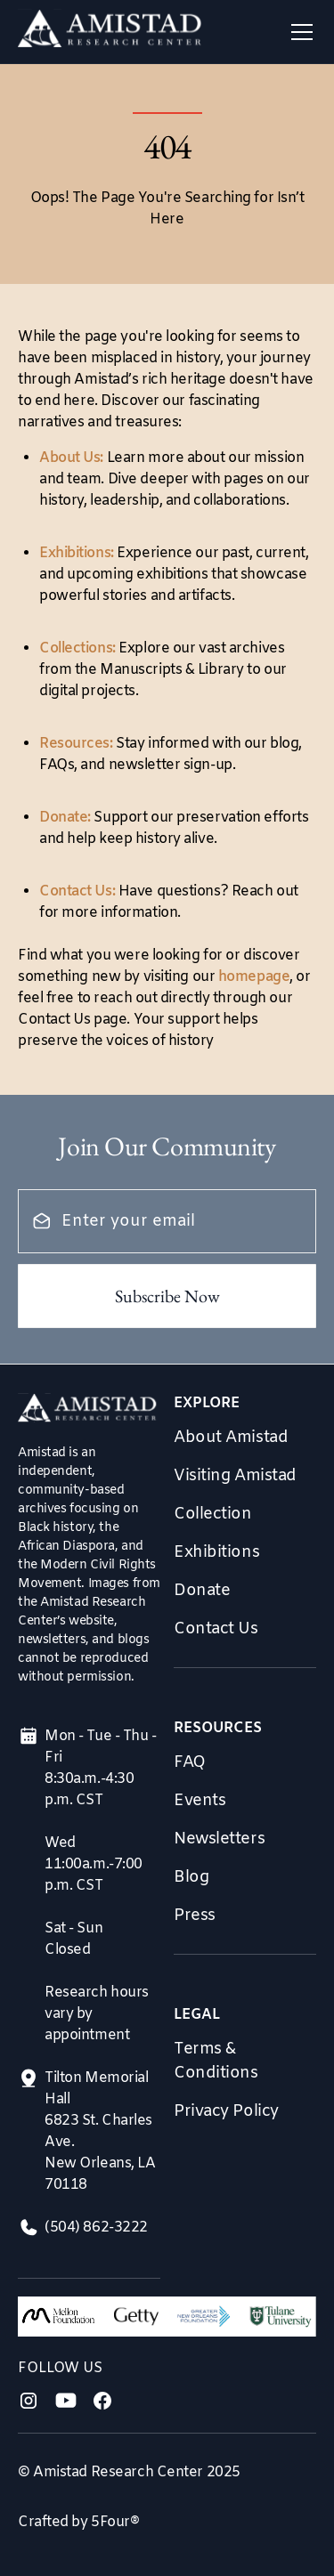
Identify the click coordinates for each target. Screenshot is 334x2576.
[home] (110, 32)
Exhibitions (216, 1552)
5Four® (115, 2522)
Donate (202, 1590)
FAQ (190, 1762)
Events (199, 1800)
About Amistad (231, 1437)
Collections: (77, 648)
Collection (213, 1514)
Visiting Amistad (235, 1475)
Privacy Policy (226, 2111)
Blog (191, 1877)
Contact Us (216, 1629)
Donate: (65, 817)
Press (195, 1915)
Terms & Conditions (216, 2061)
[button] (298, 32)
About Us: (71, 458)
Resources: (76, 743)
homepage (253, 977)
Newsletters (219, 1839)
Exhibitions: (76, 553)
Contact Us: (77, 891)
